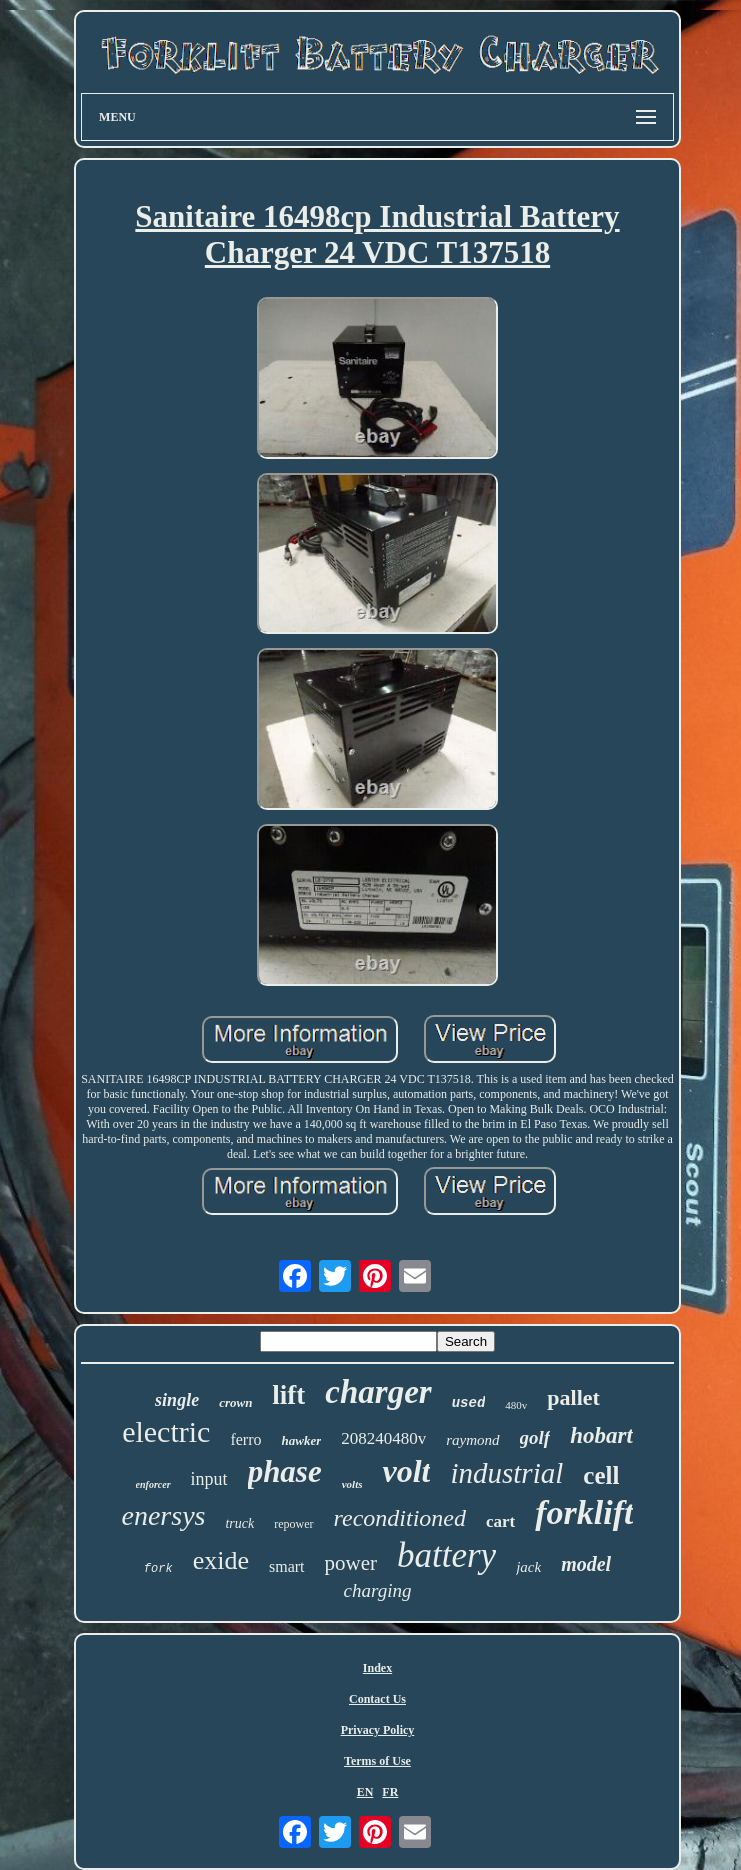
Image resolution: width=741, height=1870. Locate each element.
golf (535, 1437)
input (209, 1479)
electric (166, 1431)
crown (235, 1402)
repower (293, 1524)
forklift (584, 1512)
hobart (601, 1435)
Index (377, 1668)
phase (285, 1471)
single (177, 1400)
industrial (506, 1473)
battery (446, 1555)
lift (288, 1395)
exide (221, 1560)
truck (239, 1523)
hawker (302, 1440)
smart (287, 1566)
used (469, 1403)
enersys (164, 1515)
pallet (573, 1397)
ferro (245, 1439)
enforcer (153, 1484)
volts (352, 1484)
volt (406, 1471)
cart (500, 1521)
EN (365, 1792)
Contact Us (377, 1699)
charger (378, 1392)
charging (378, 1590)
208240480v (383, 1438)
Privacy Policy (378, 1730)
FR (390, 1792)
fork (158, 1569)
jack (528, 1567)
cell (601, 1475)
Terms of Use (377, 1761)
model (586, 1564)
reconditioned (400, 1518)
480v (516, 1405)
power (351, 1563)
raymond (472, 1440)
